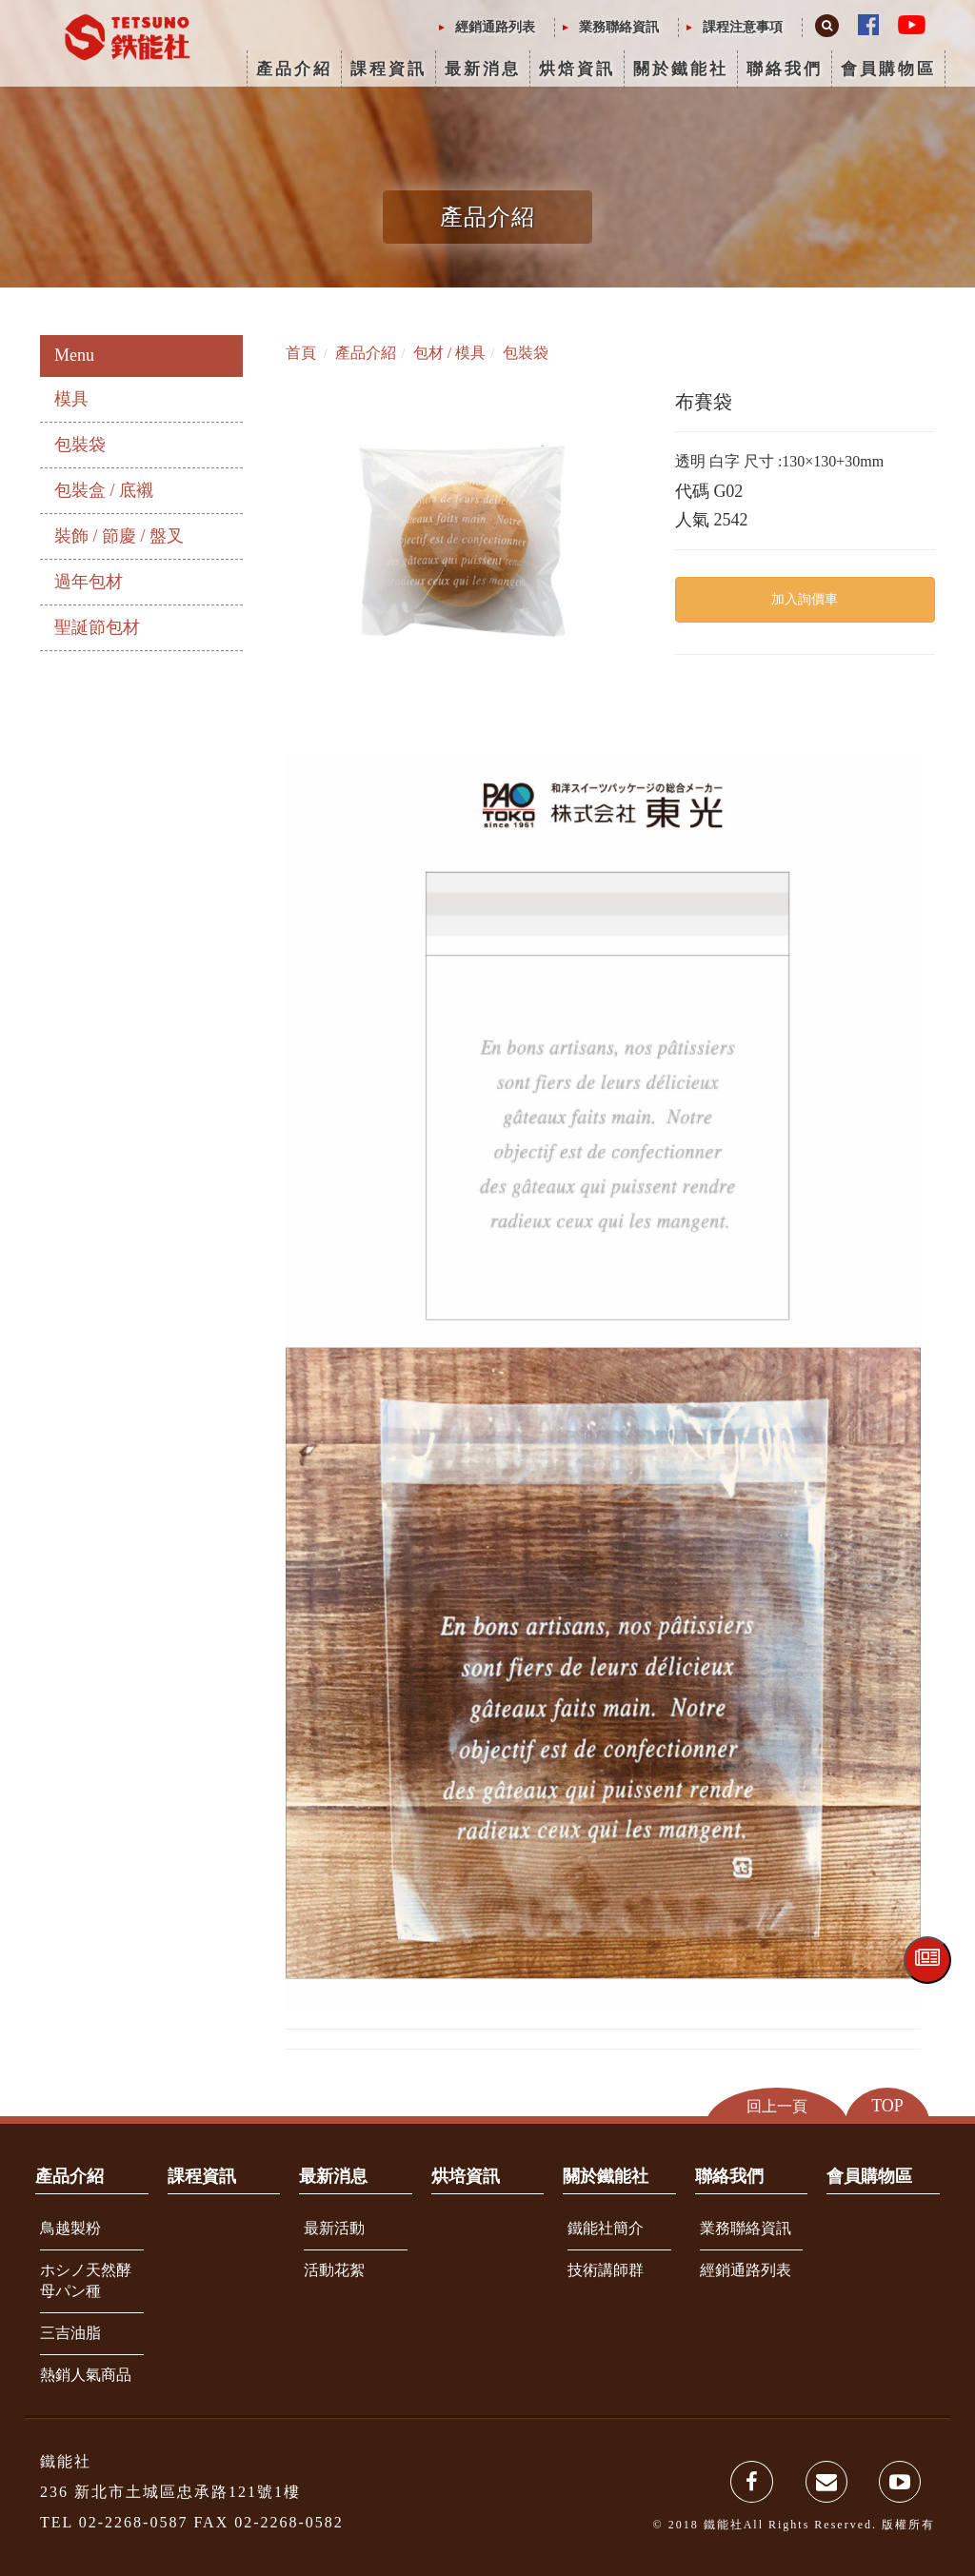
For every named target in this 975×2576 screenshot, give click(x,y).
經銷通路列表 (495, 27)
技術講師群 (605, 2270)
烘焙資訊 (577, 69)
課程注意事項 (743, 27)
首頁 (301, 353)
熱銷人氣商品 (85, 2375)
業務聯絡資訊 (619, 27)
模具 (71, 398)
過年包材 (88, 581)
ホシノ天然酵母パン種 (85, 2281)
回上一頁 (776, 2106)
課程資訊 (388, 69)
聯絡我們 (784, 69)
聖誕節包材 (97, 627)
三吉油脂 (70, 2333)
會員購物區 (888, 69)
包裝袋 (80, 444)
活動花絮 (334, 2270)
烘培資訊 (465, 2176)
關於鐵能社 (680, 69)
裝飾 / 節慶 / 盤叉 (119, 535)
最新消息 (483, 69)
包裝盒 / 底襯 (103, 490)
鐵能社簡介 (605, 2228)
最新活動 (334, 2228)
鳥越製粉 (70, 2228)
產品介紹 (294, 69)
